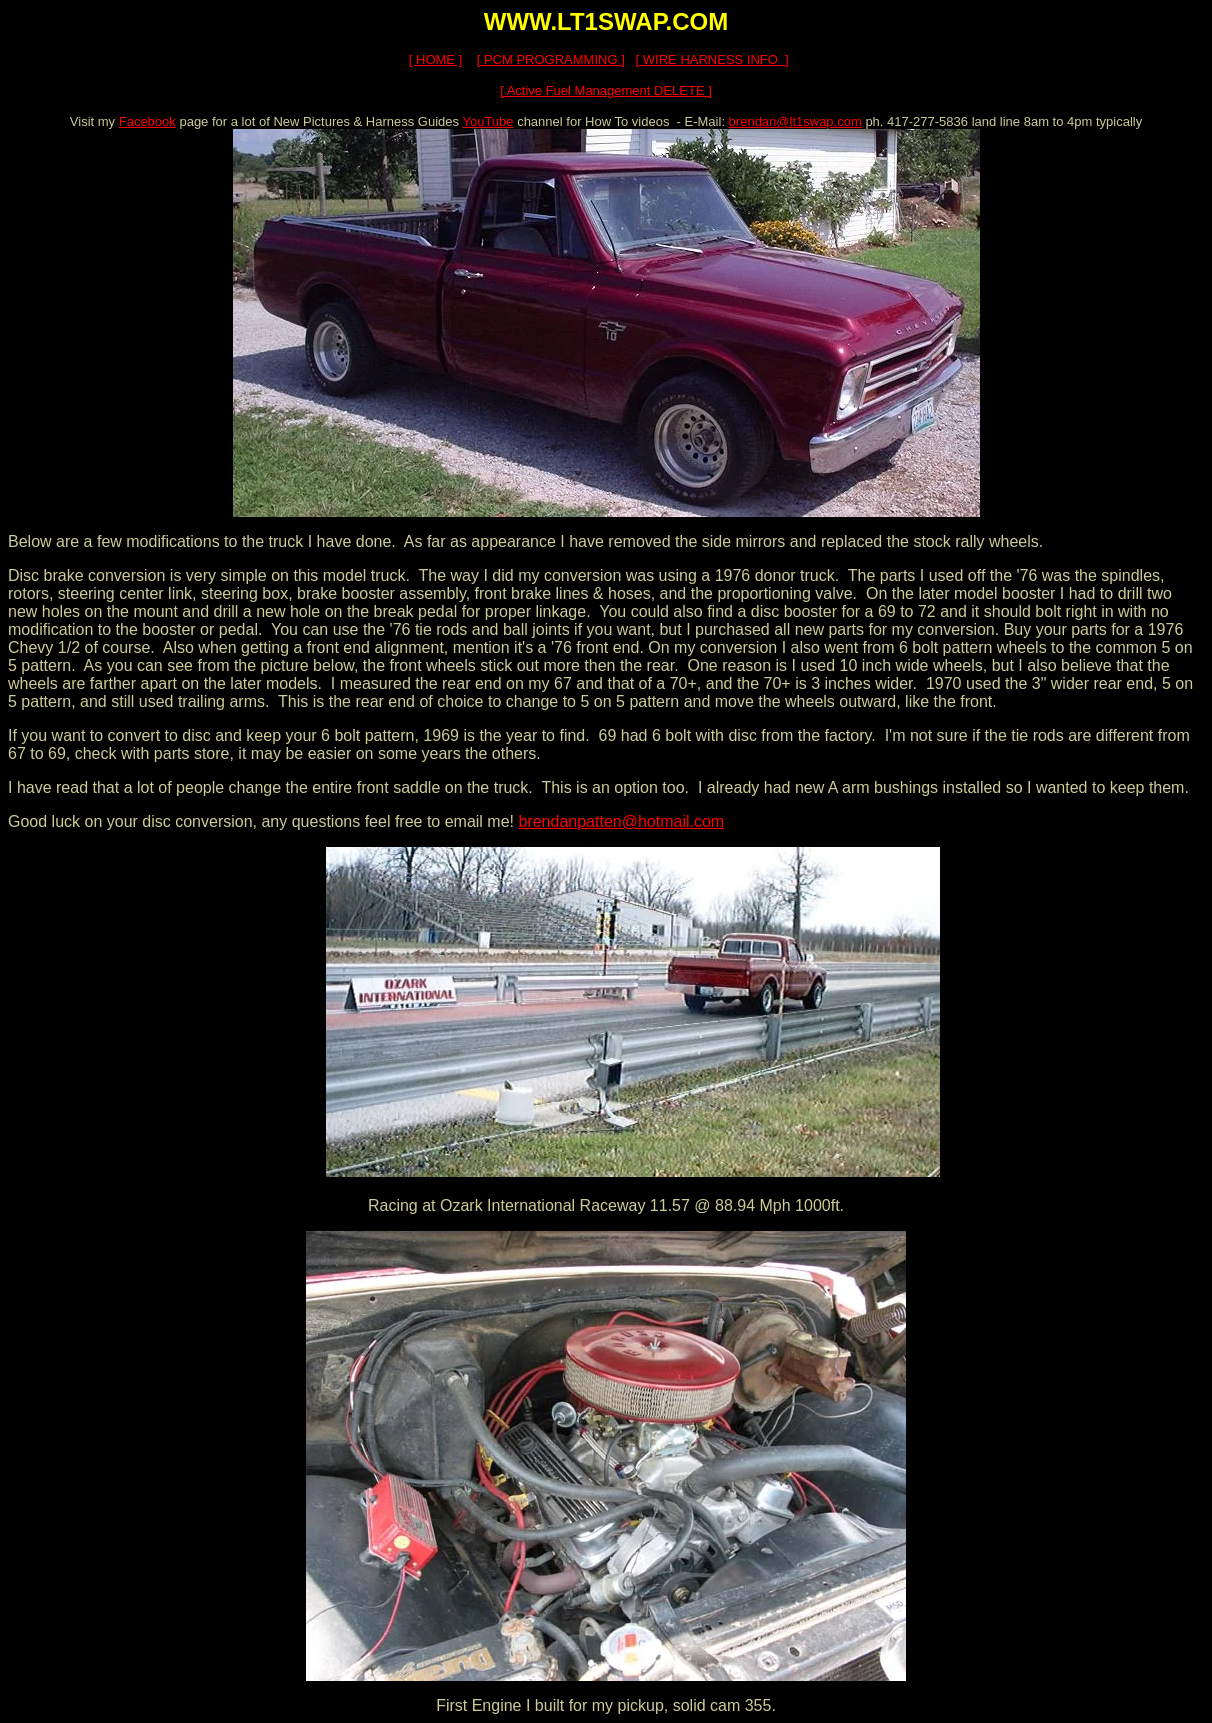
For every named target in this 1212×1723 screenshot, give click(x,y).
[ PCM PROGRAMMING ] (551, 59)
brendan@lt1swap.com (795, 121)
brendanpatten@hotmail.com (621, 821)
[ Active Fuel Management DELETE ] (606, 90)
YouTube (487, 121)
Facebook (147, 121)
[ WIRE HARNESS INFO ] (712, 59)
